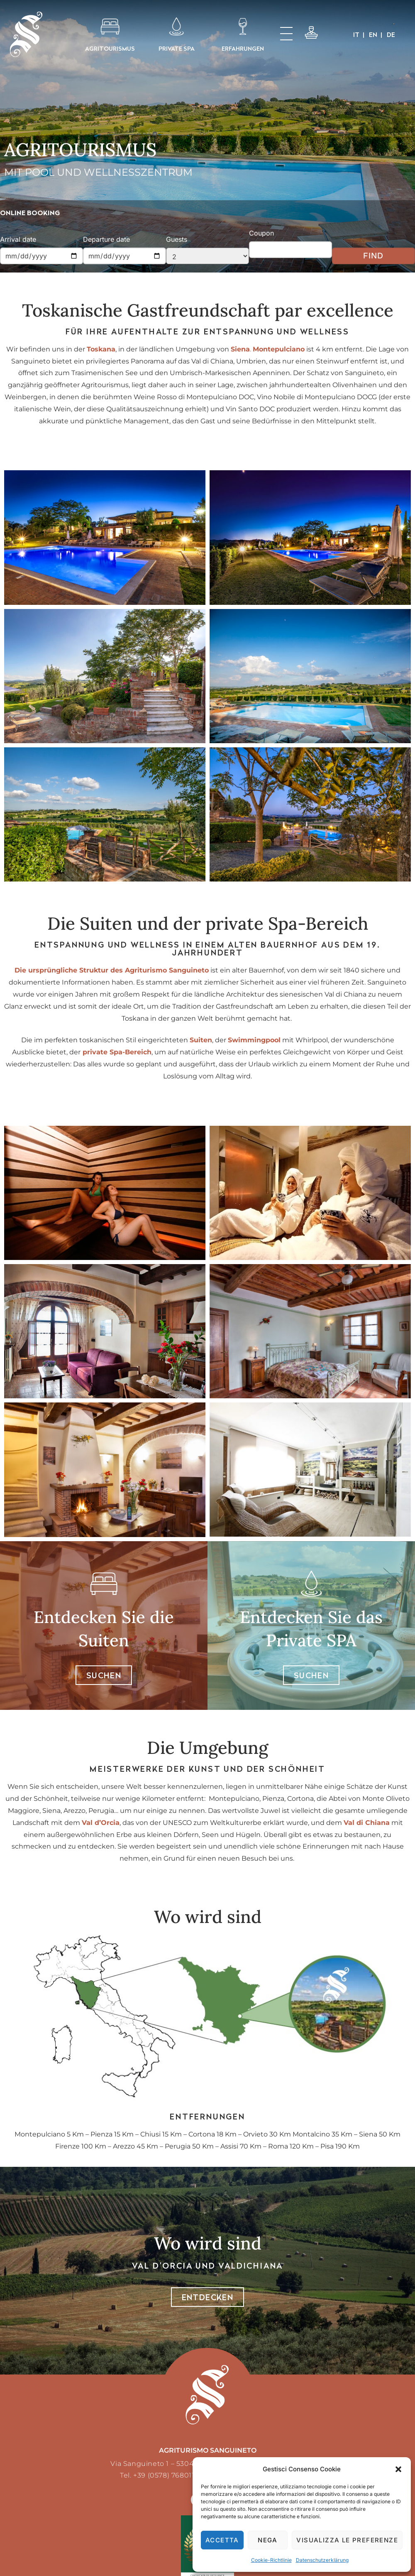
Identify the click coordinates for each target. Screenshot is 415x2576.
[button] (398, 2469)
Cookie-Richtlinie (271, 2560)
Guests (176, 239)
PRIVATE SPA (177, 48)
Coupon (261, 233)
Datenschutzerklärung (322, 2560)
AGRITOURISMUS (110, 48)
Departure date (106, 239)
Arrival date (18, 239)
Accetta (222, 2540)
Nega (268, 2540)
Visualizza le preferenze (347, 2540)
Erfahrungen (243, 48)
